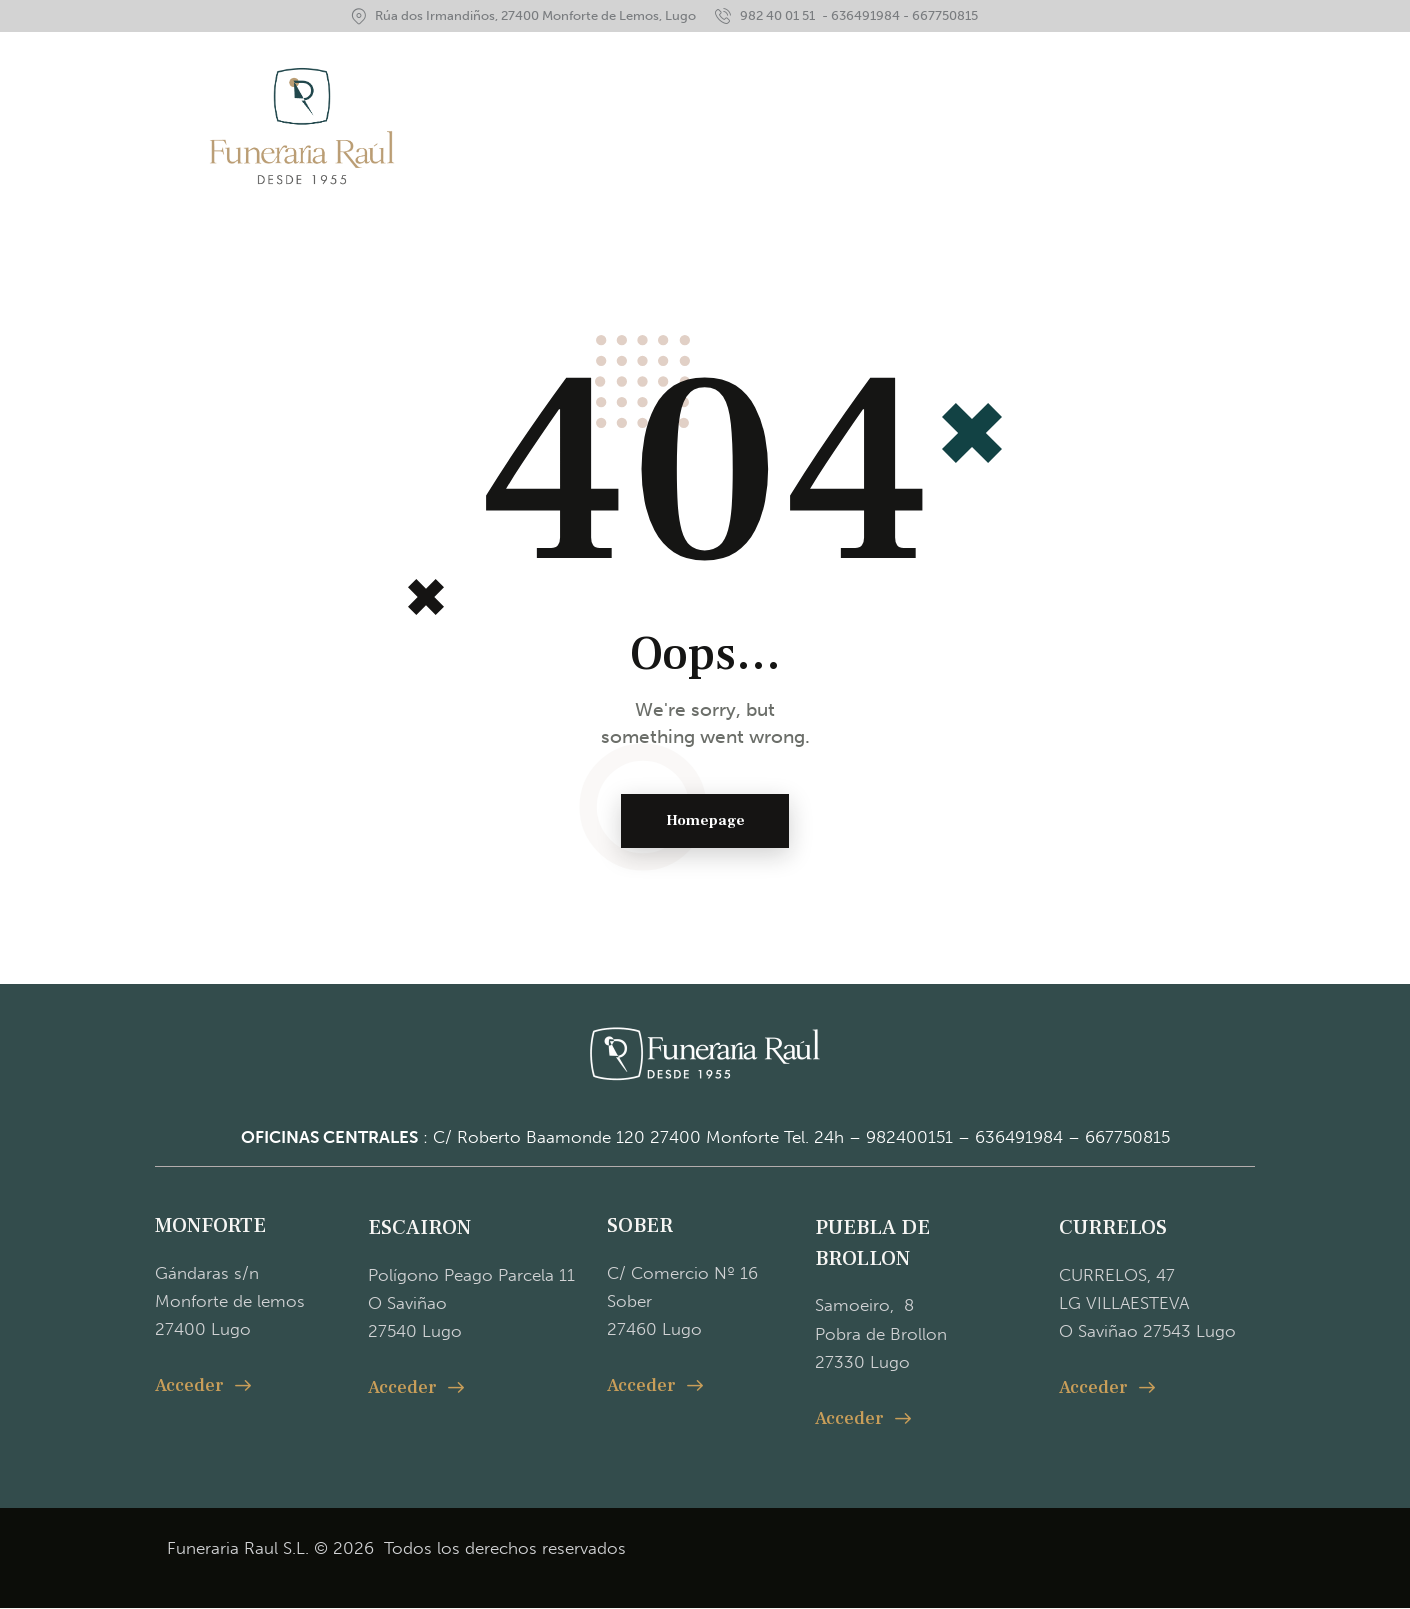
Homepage (705, 821)
